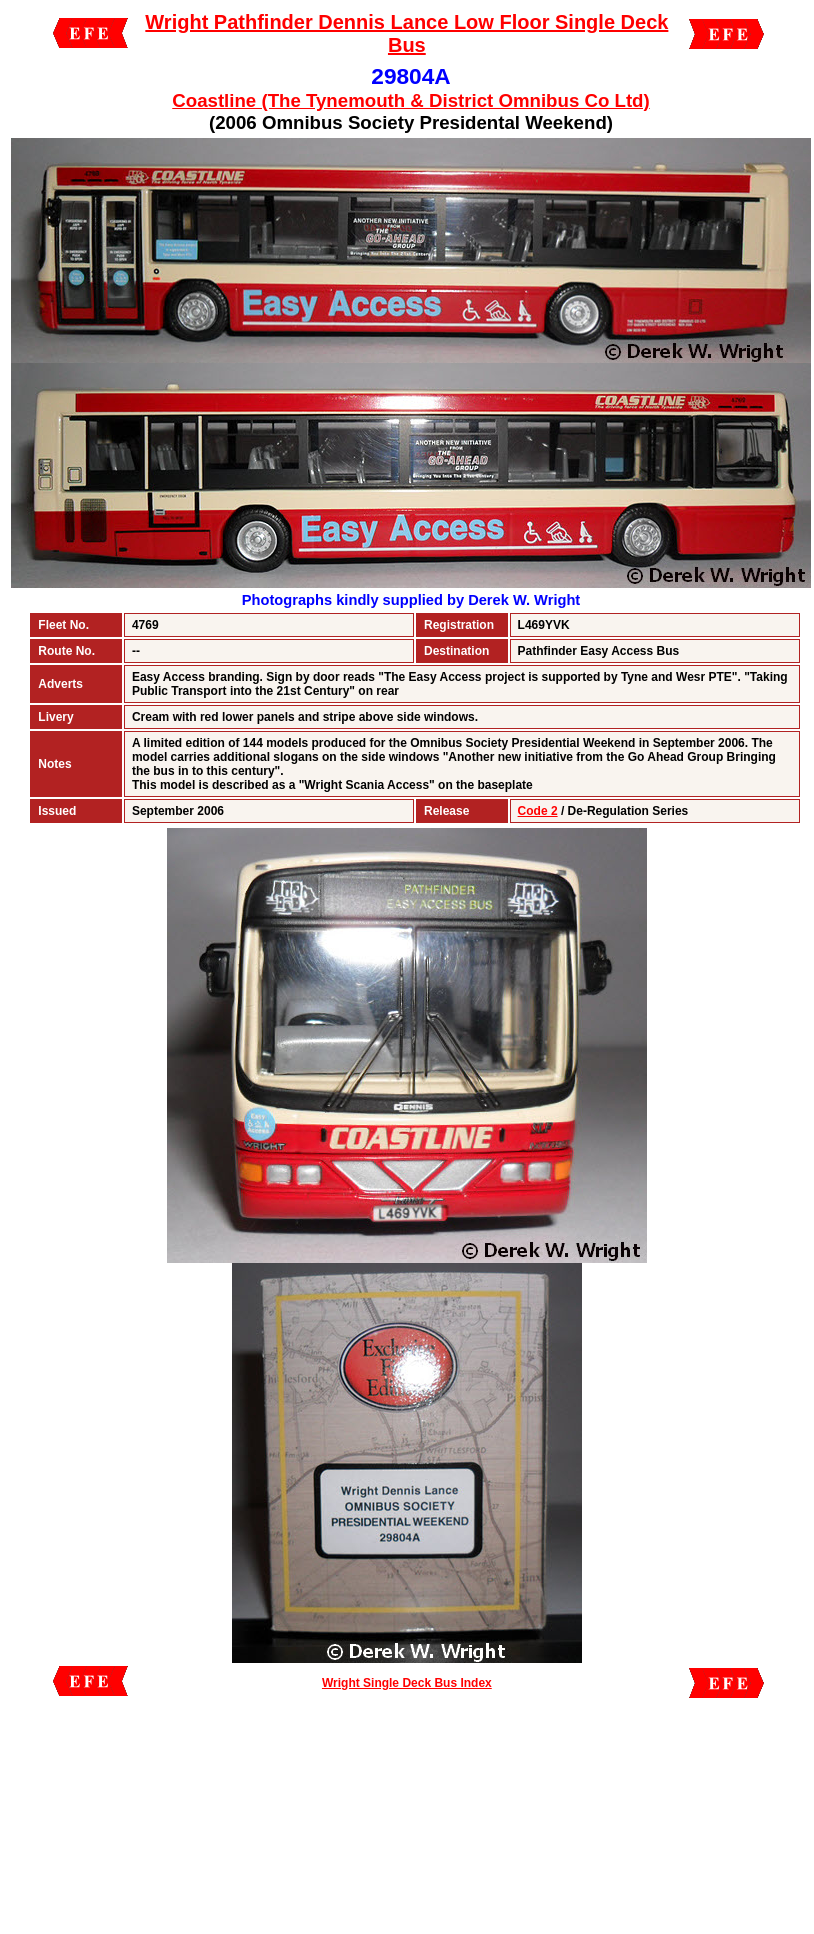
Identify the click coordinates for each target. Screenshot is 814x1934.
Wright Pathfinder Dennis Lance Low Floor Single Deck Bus (406, 33)
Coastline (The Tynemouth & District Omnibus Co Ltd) (410, 100)
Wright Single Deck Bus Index (407, 1683)
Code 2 (538, 811)
